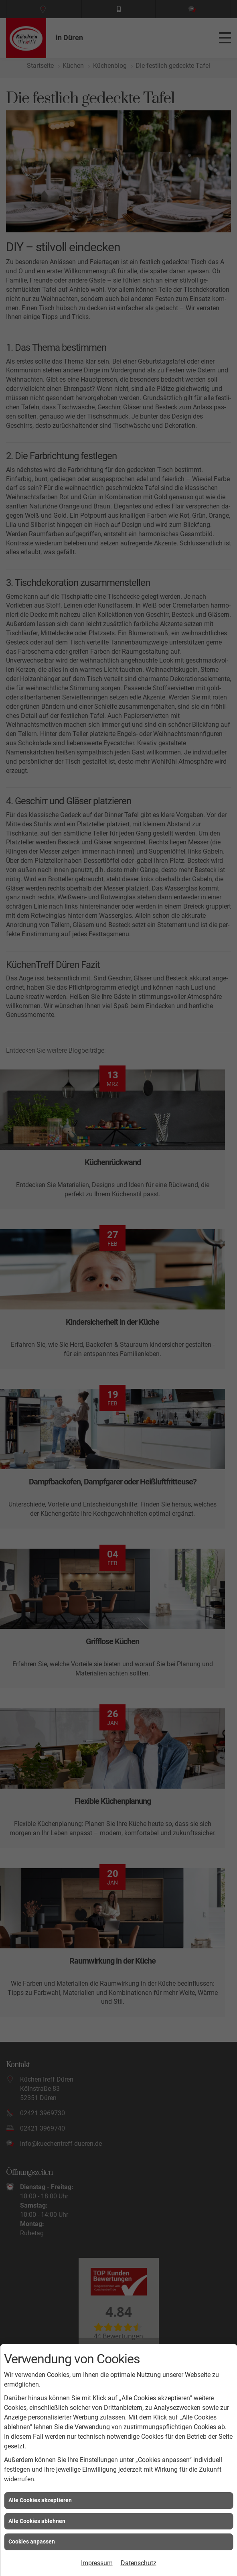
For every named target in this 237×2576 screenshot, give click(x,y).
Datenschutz (138, 2563)
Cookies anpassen (31, 2541)
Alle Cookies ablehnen (36, 2521)
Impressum (97, 2563)
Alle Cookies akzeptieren (40, 2500)
